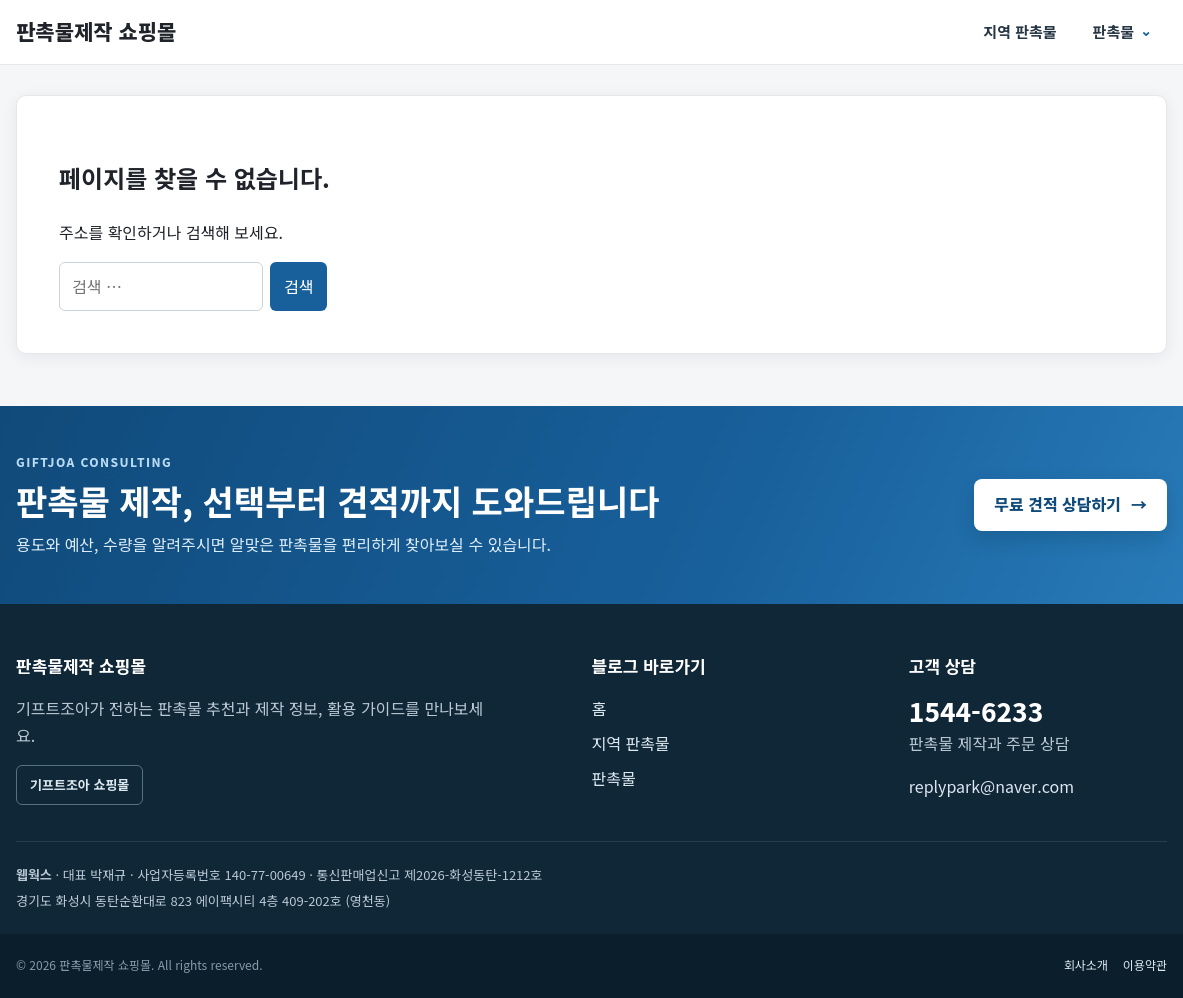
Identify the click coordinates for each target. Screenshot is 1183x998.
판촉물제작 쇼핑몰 (96, 31)
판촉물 (1113, 31)
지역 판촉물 (1019, 31)
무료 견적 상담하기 (1070, 504)
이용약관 (1145, 964)
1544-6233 (976, 710)
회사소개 (1086, 964)
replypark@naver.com (991, 786)
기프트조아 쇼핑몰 (79, 784)
